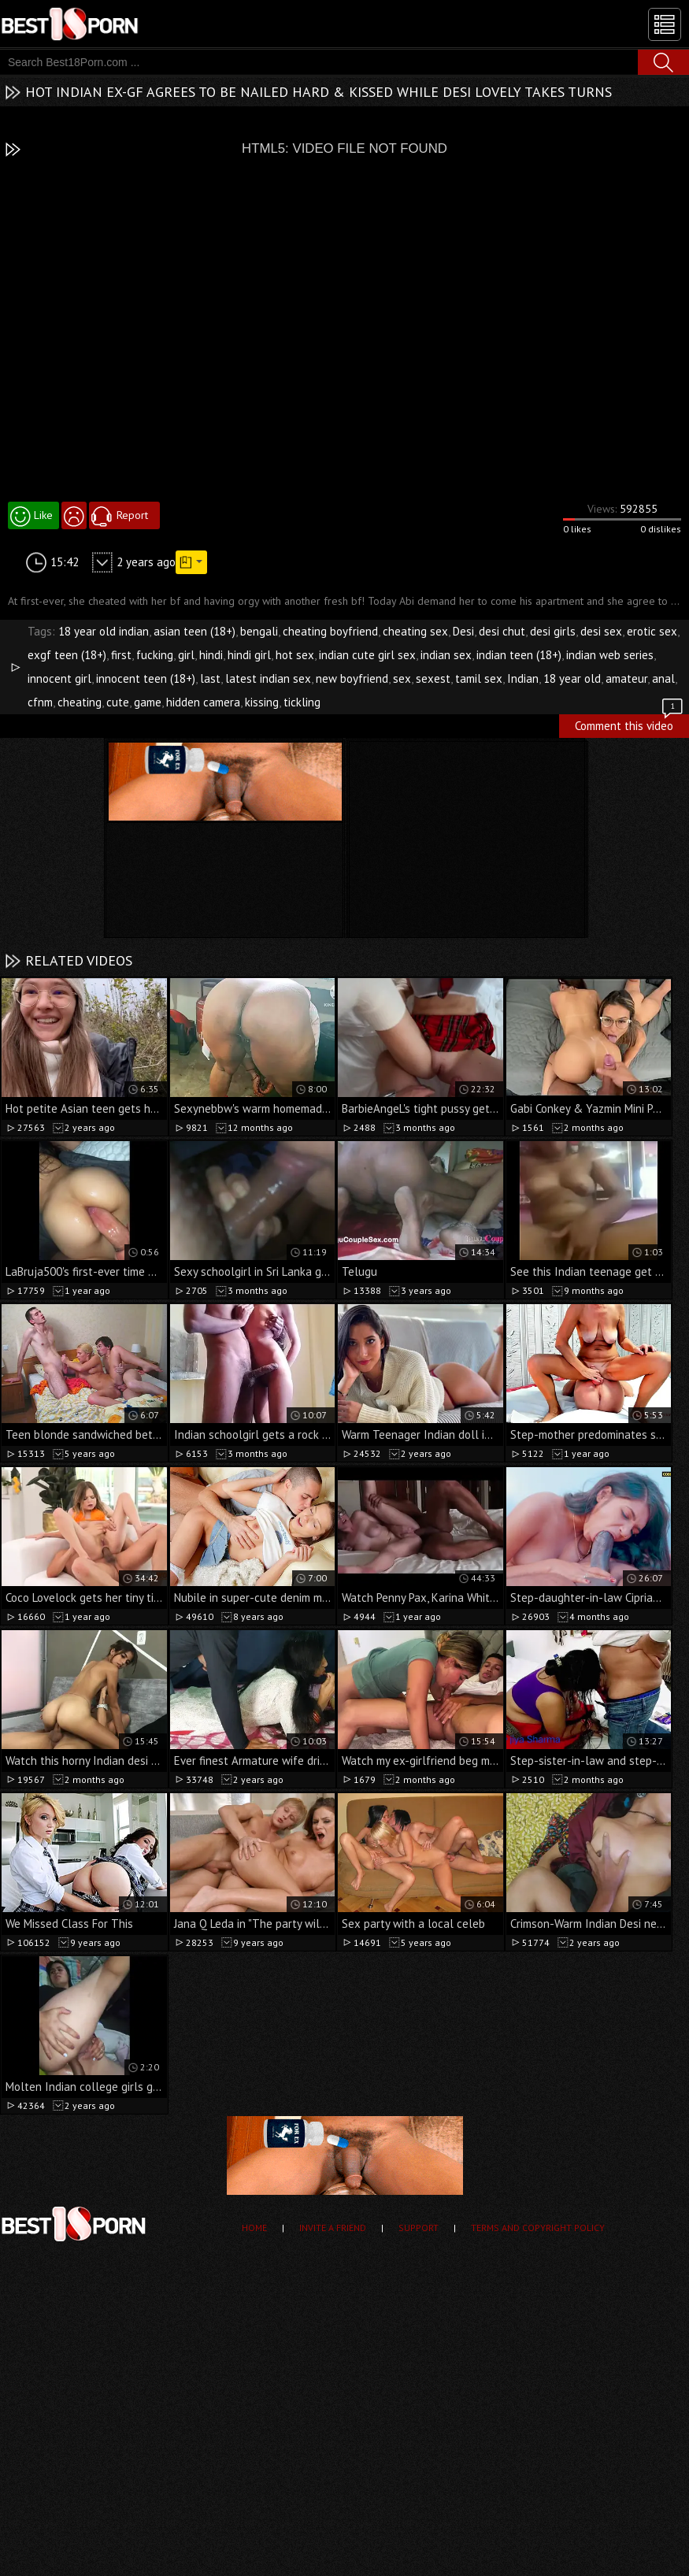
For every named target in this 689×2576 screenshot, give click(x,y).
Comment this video (630, 723)
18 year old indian (103, 631)
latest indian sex (268, 678)
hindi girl (249, 654)
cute (117, 702)
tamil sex (478, 678)
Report (132, 515)
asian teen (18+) (194, 631)
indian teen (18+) (518, 654)
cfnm (40, 702)
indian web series (610, 654)
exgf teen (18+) (67, 654)
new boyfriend (352, 678)
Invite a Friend (332, 2227)
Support (418, 2227)
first (121, 654)
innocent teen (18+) (145, 678)
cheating (79, 702)
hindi (211, 654)
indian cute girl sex (367, 654)
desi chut (502, 631)
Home (254, 2227)
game (147, 702)
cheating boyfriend (330, 631)
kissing (262, 702)
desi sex (601, 631)
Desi (463, 631)
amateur (626, 678)
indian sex (446, 654)
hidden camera (203, 702)
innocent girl (59, 678)
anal (663, 678)
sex (402, 678)
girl (186, 654)
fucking (154, 654)
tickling (301, 702)
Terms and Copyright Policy (538, 2227)
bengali (259, 631)
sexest (433, 678)
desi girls (553, 631)
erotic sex (652, 631)
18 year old (572, 678)
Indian (523, 678)
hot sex (295, 654)
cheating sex (415, 631)
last (210, 678)
